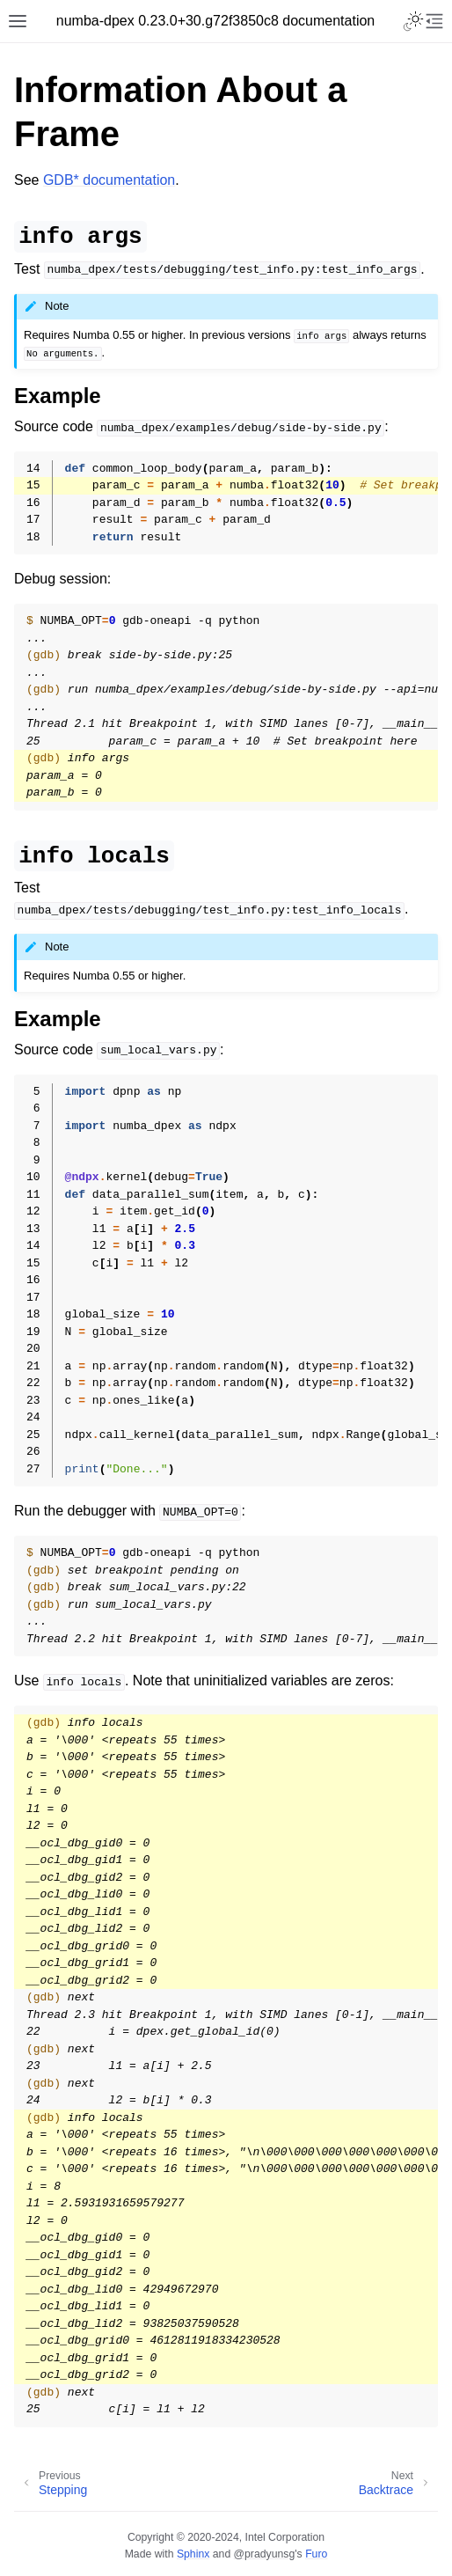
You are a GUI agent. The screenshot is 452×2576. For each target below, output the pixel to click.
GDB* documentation (109, 179)
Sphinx (193, 2554)
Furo (316, 2554)
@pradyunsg (264, 2554)
